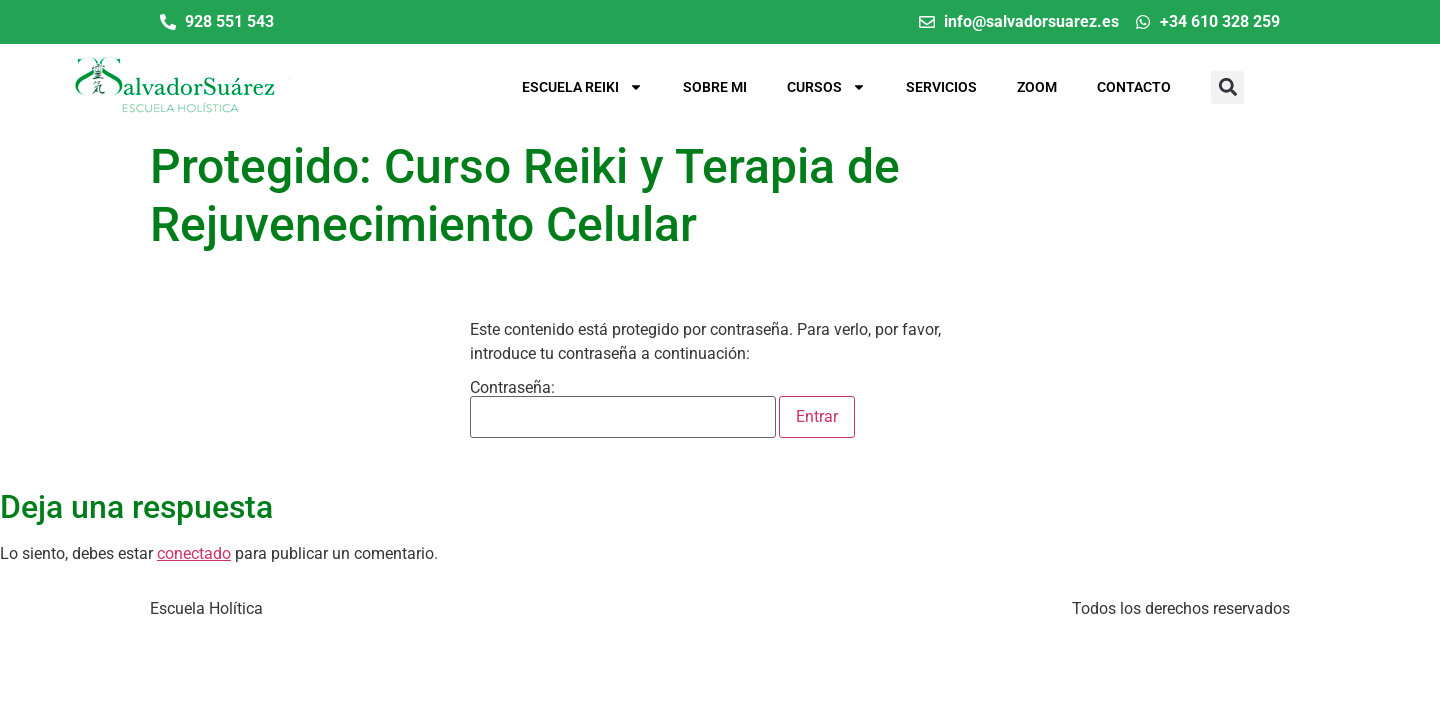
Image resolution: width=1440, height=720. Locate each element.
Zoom (1037, 87)
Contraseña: (623, 409)
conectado (194, 553)
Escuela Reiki (582, 87)
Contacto (1134, 87)
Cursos (826, 87)
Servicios (941, 87)
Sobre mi (715, 87)
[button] (1227, 87)
